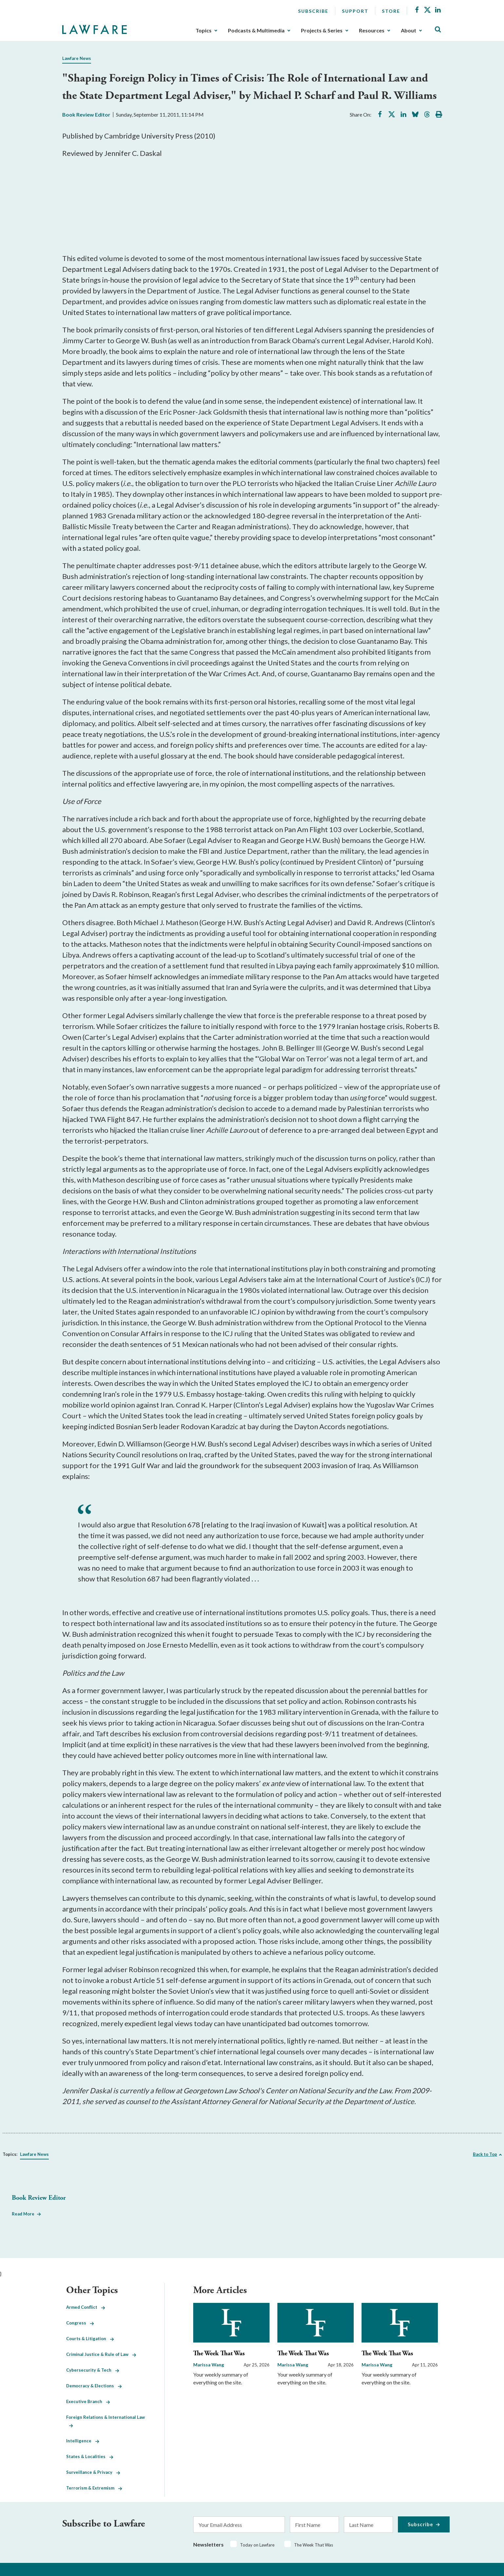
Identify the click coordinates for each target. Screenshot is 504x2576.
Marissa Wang (208, 2364)
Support (355, 11)
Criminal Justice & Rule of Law (101, 2354)
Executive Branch (88, 2401)
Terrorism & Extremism (94, 2488)
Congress (80, 2322)
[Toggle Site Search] (438, 29)
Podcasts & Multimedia (256, 30)
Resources (371, 30)
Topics (204, 30)
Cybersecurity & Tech (92, 2370)
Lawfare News (76, 58)
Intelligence (82, 2440)
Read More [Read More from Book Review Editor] (23, 2213)
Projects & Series (322, 30)
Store (391, 11)
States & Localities (89, 2456)
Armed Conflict (85, 2307)
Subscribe (313, 11)
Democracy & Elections (94, 2385)
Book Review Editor (86, 114)
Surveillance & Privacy (93, 2472)
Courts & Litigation (90, 2338)
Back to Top (485, 2154)
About (408, 30)
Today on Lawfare (257, 2545)
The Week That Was (219, 2353)
